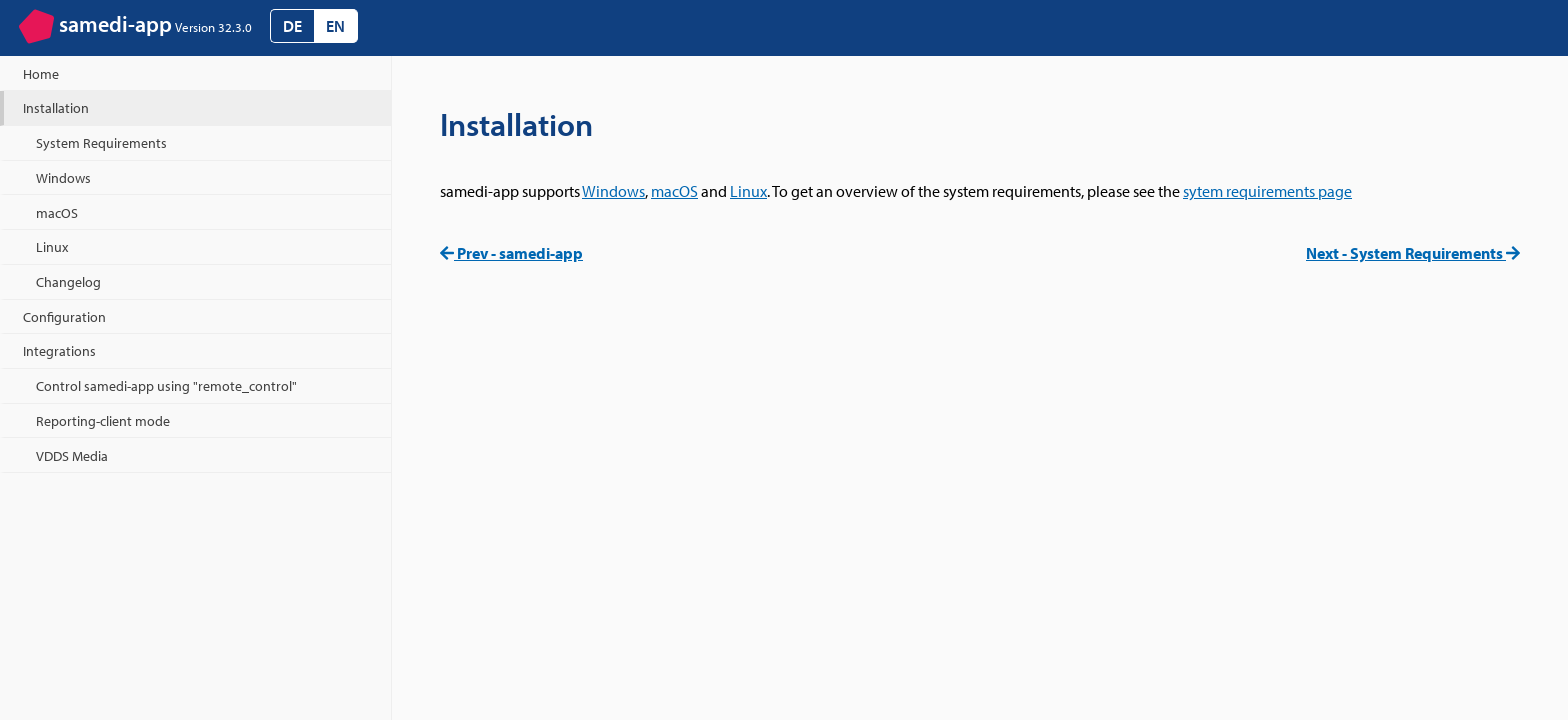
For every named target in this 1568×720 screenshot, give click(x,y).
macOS (674, 191)
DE (292, 26)
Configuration (64, 316)
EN (335, 26)
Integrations (59, 350)
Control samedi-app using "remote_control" (166, 385)
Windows (613, 191)
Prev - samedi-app (511, 253)
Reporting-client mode (103, 420)
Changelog (68, 281)
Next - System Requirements (1413, 253)
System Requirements (101, 142)
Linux (748, 191)
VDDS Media (72, 455)
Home (41, 73)
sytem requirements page (1267, 191)
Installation (56, 107)
